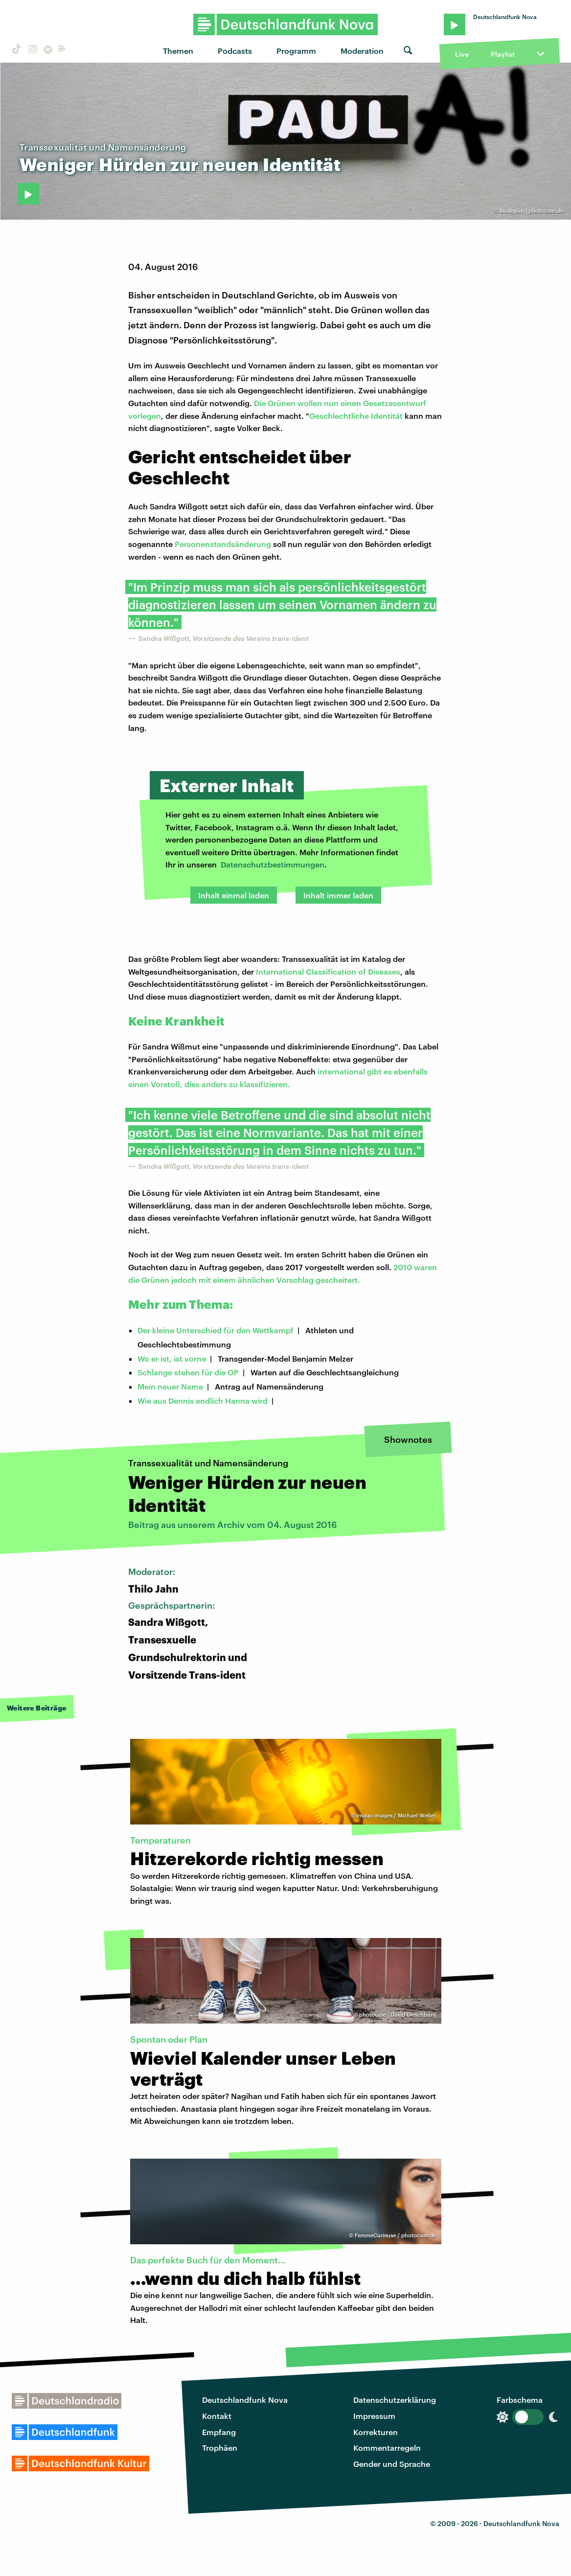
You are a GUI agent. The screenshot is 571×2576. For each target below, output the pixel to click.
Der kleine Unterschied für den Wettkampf (215, 1330)
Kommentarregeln (387, 2447)
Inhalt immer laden (338, 895)
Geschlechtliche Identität (356, 415)
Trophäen (219, 2447)
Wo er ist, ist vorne (171, 1358)
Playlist (503, 54)
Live (462, 54)
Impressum (374, 2415)
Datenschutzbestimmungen (272, 864)
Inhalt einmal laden (233, 895)
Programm (296, 50)
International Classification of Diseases (328, 971)
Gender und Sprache (391, 2463)
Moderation (362, 50)
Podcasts (235, 50)
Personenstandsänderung (223, 543)
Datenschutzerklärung (394, 2399)
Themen (178, 50)
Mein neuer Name (170, 1386)
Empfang (219, 2432)
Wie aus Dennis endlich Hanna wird (202, 1400)
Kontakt (216, 2415)
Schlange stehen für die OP (188, 1372)
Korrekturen (375, 2432)
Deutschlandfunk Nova (245, 2399)
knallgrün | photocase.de (531, 210)
